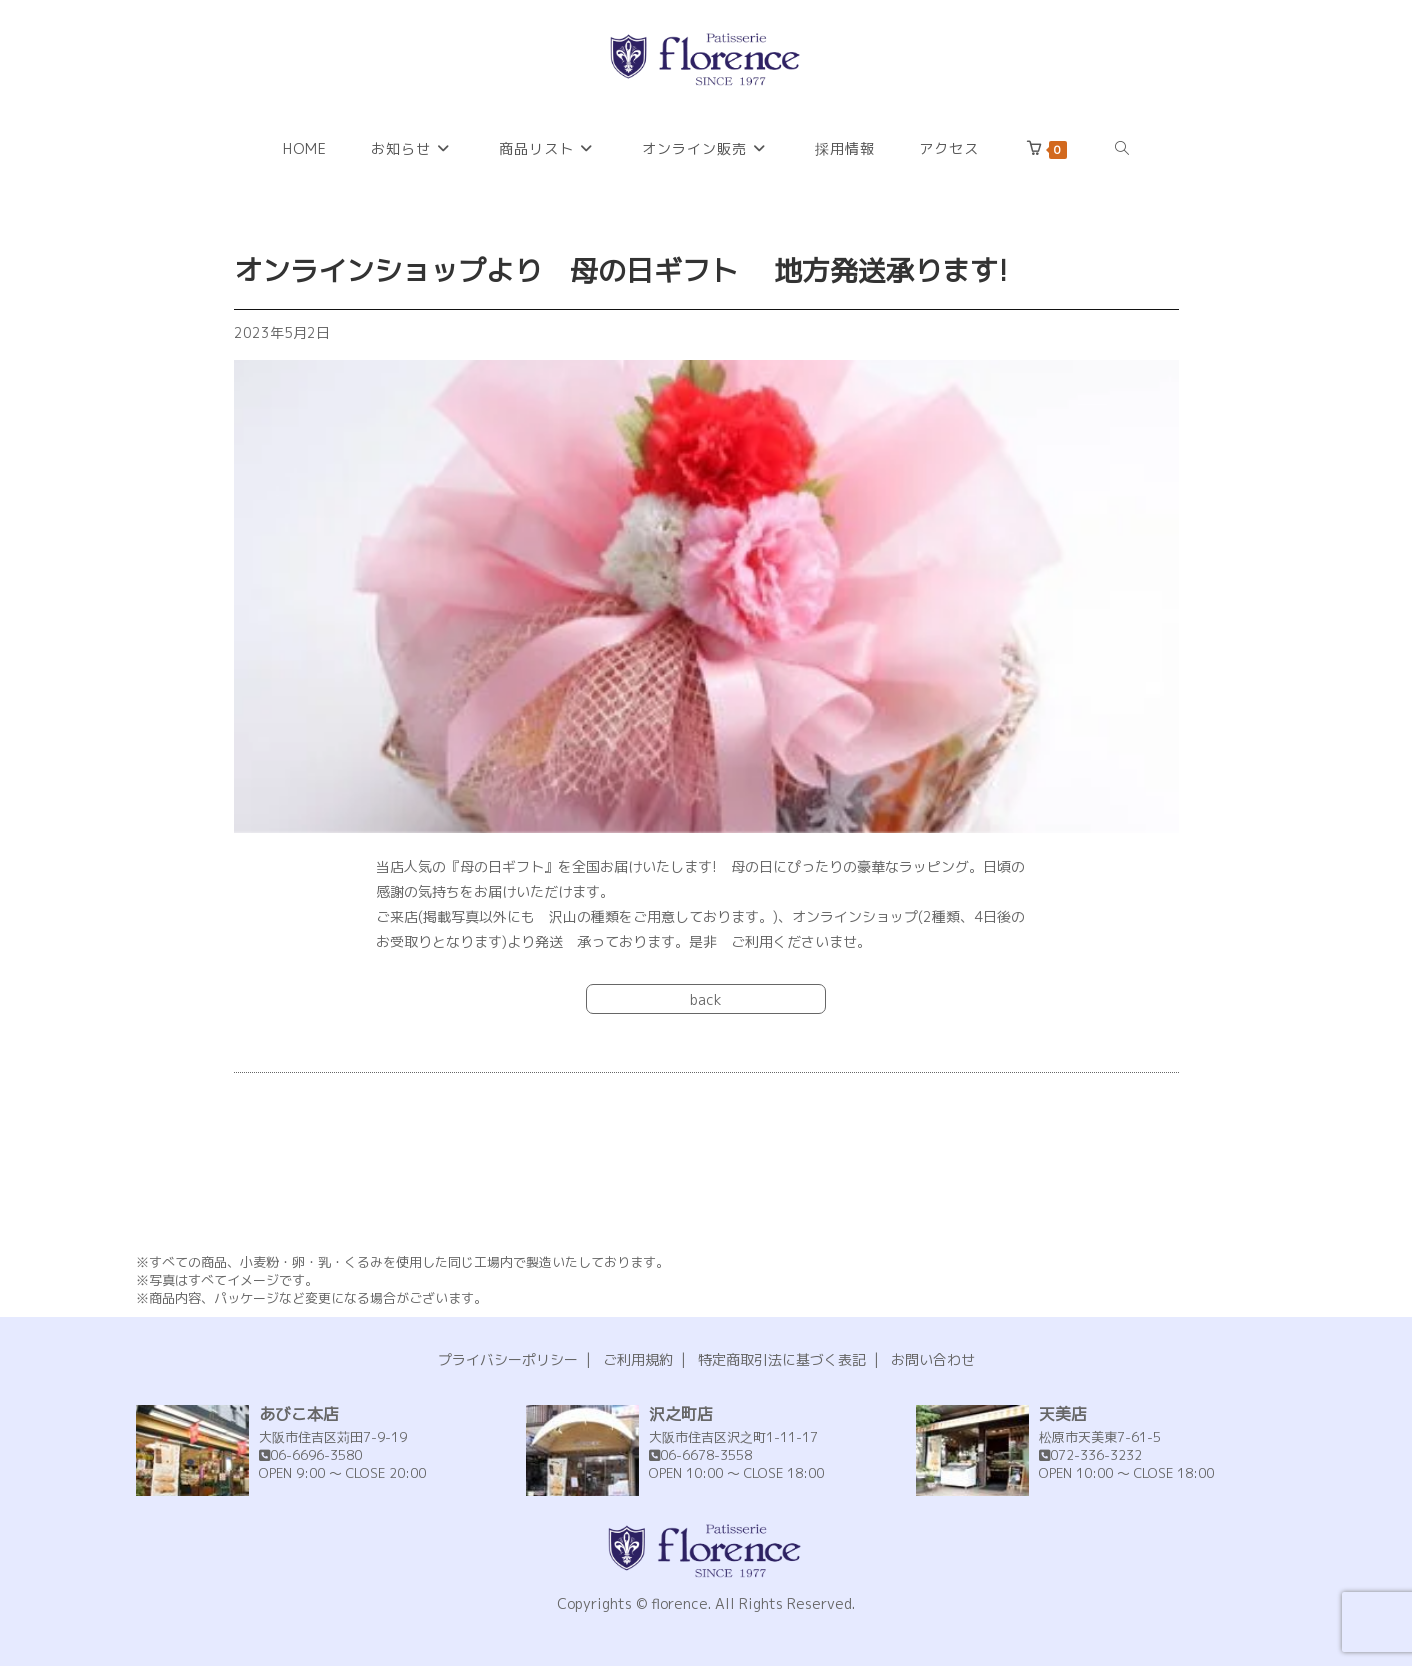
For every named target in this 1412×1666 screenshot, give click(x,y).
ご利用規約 (638, 1359)
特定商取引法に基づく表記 (782, 1359)
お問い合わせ (933, 1359)
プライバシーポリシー (508, 1359)
